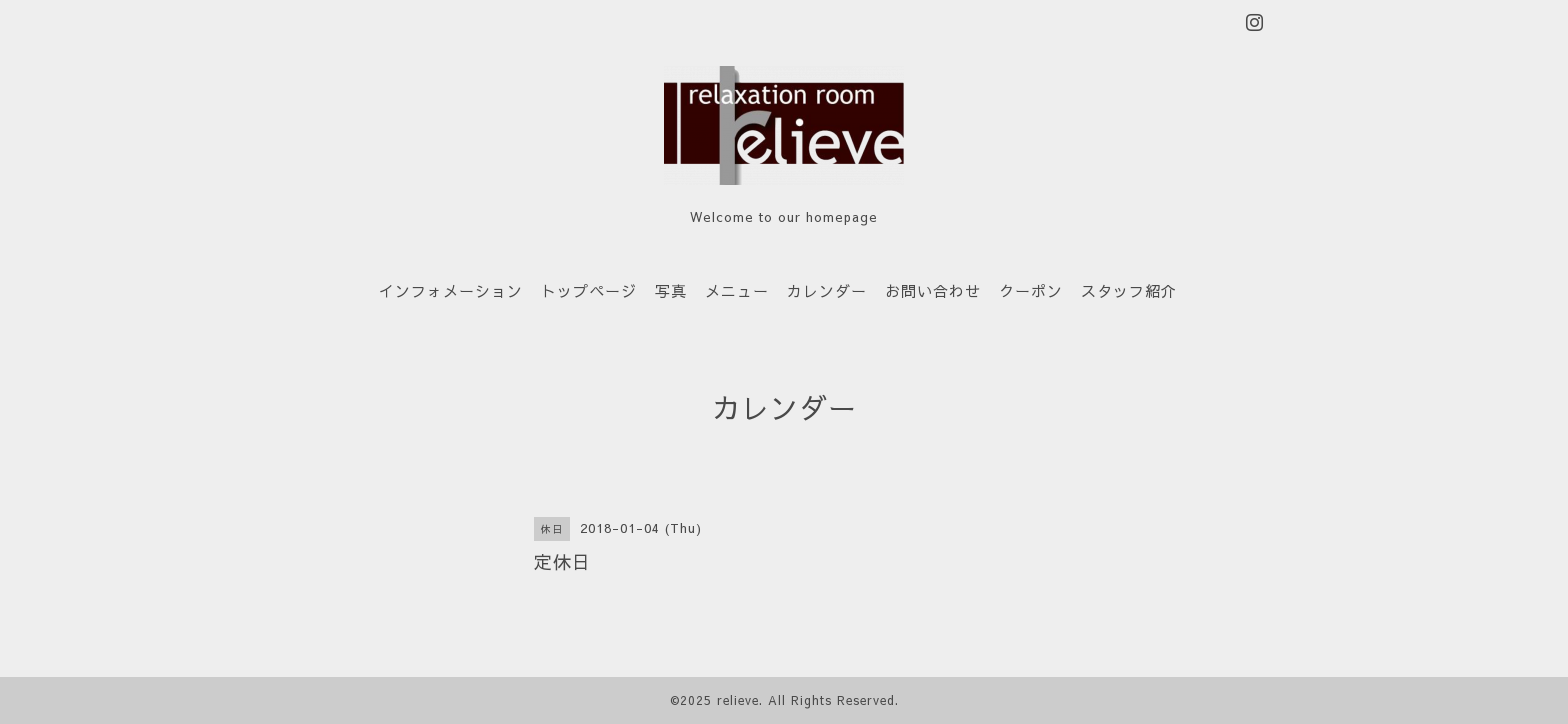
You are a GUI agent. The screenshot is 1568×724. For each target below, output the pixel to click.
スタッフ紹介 (1129, 290)
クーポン (1031, 290)
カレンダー (827, 290)
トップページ (589, 290)
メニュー (737, 290)
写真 (671, 290)
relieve (738, 700)
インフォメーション (451, 290)
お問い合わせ (933, 290)
